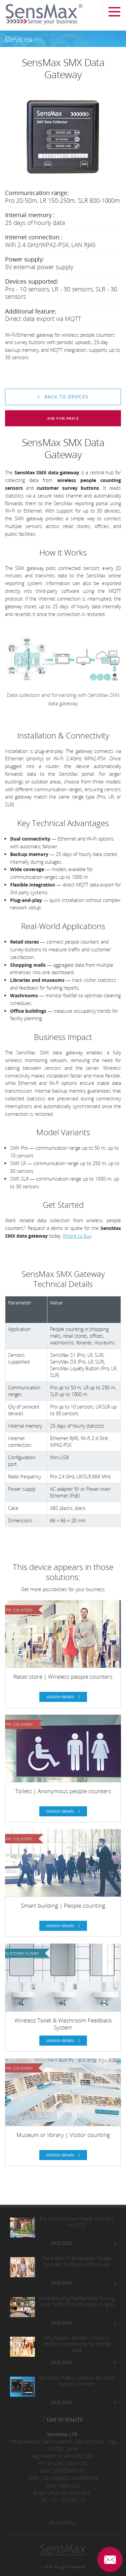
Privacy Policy (63, 2522)
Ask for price (63, 418)
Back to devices (65, 396)
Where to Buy (77, 1236)
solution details (60, 1697)
